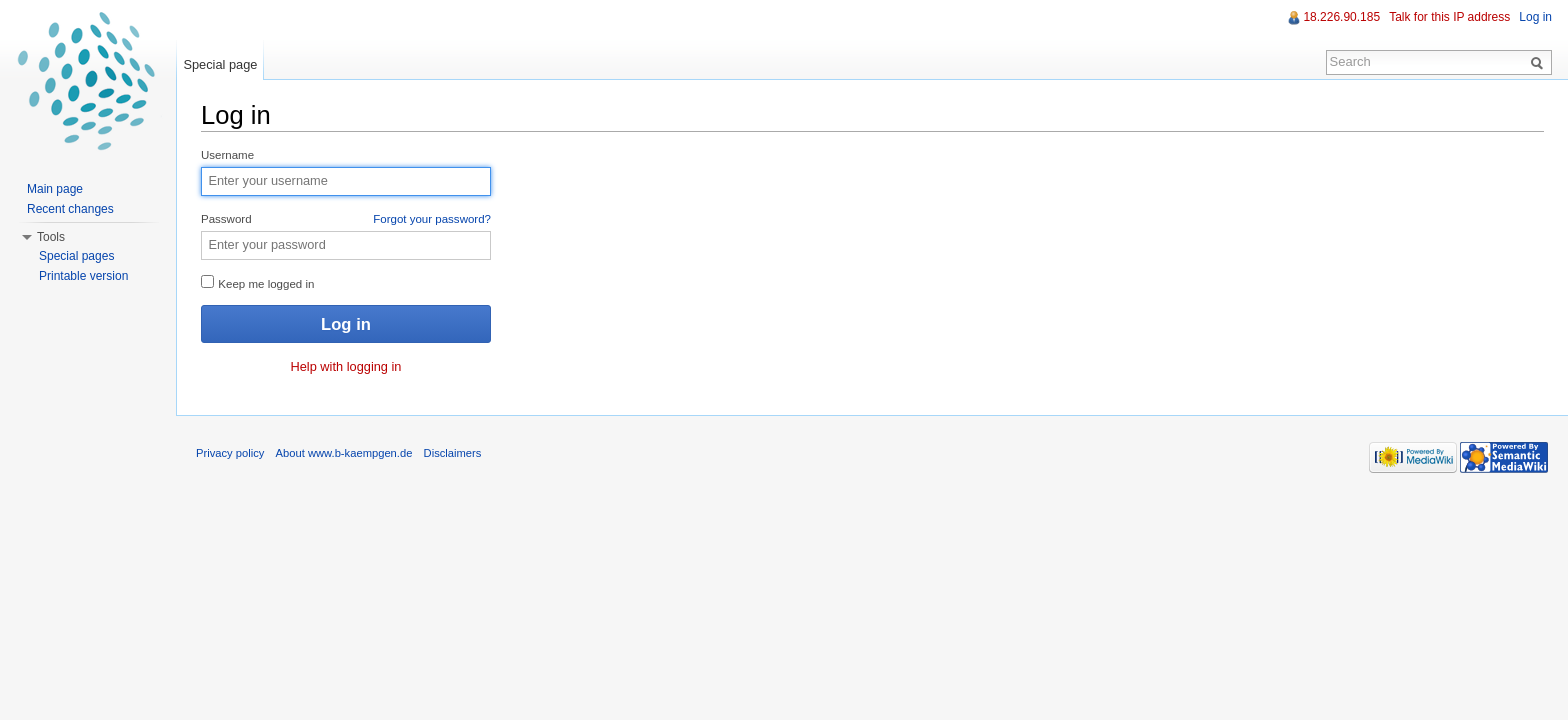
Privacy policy (230, 453)
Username (227, 155)
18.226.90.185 (1341, 17)
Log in (1535, 17)
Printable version (83, 276)
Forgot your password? (432, 219)
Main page (55, 189)
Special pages (76, 256)
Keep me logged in (257, 282)
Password (346, 220)
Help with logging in (346, 366)
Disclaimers (453, 453)
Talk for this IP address (1449, 17)
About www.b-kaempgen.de (344, 453)
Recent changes (70, 209)
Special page (220, 64)
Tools (51, 237)
